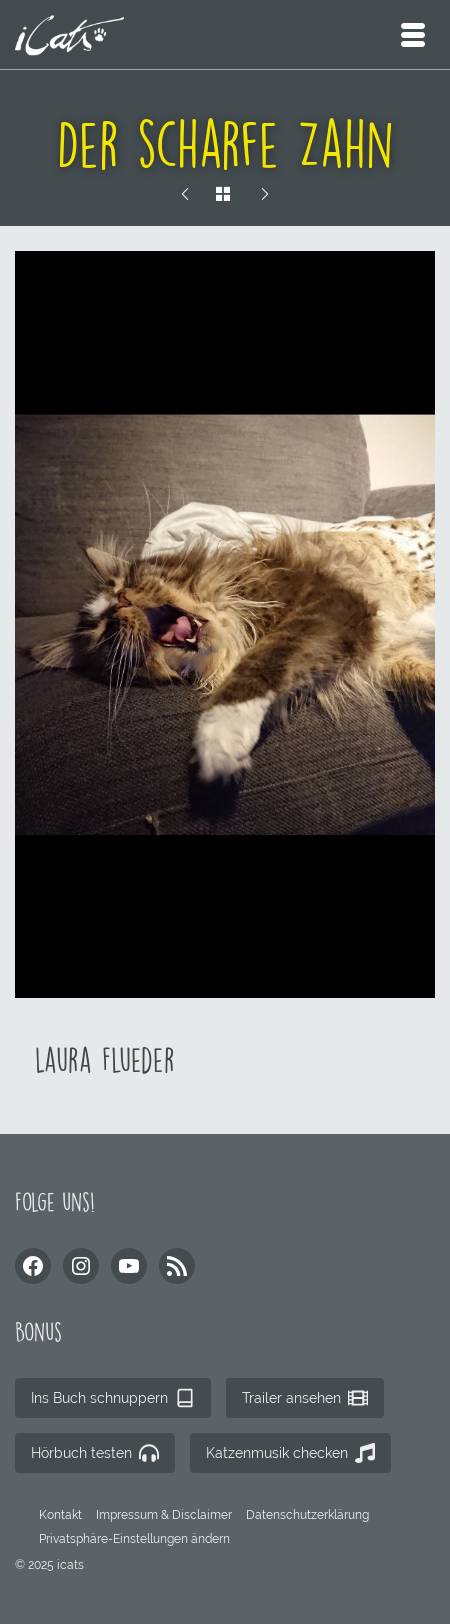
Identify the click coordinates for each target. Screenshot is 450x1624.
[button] (134, 1539)
